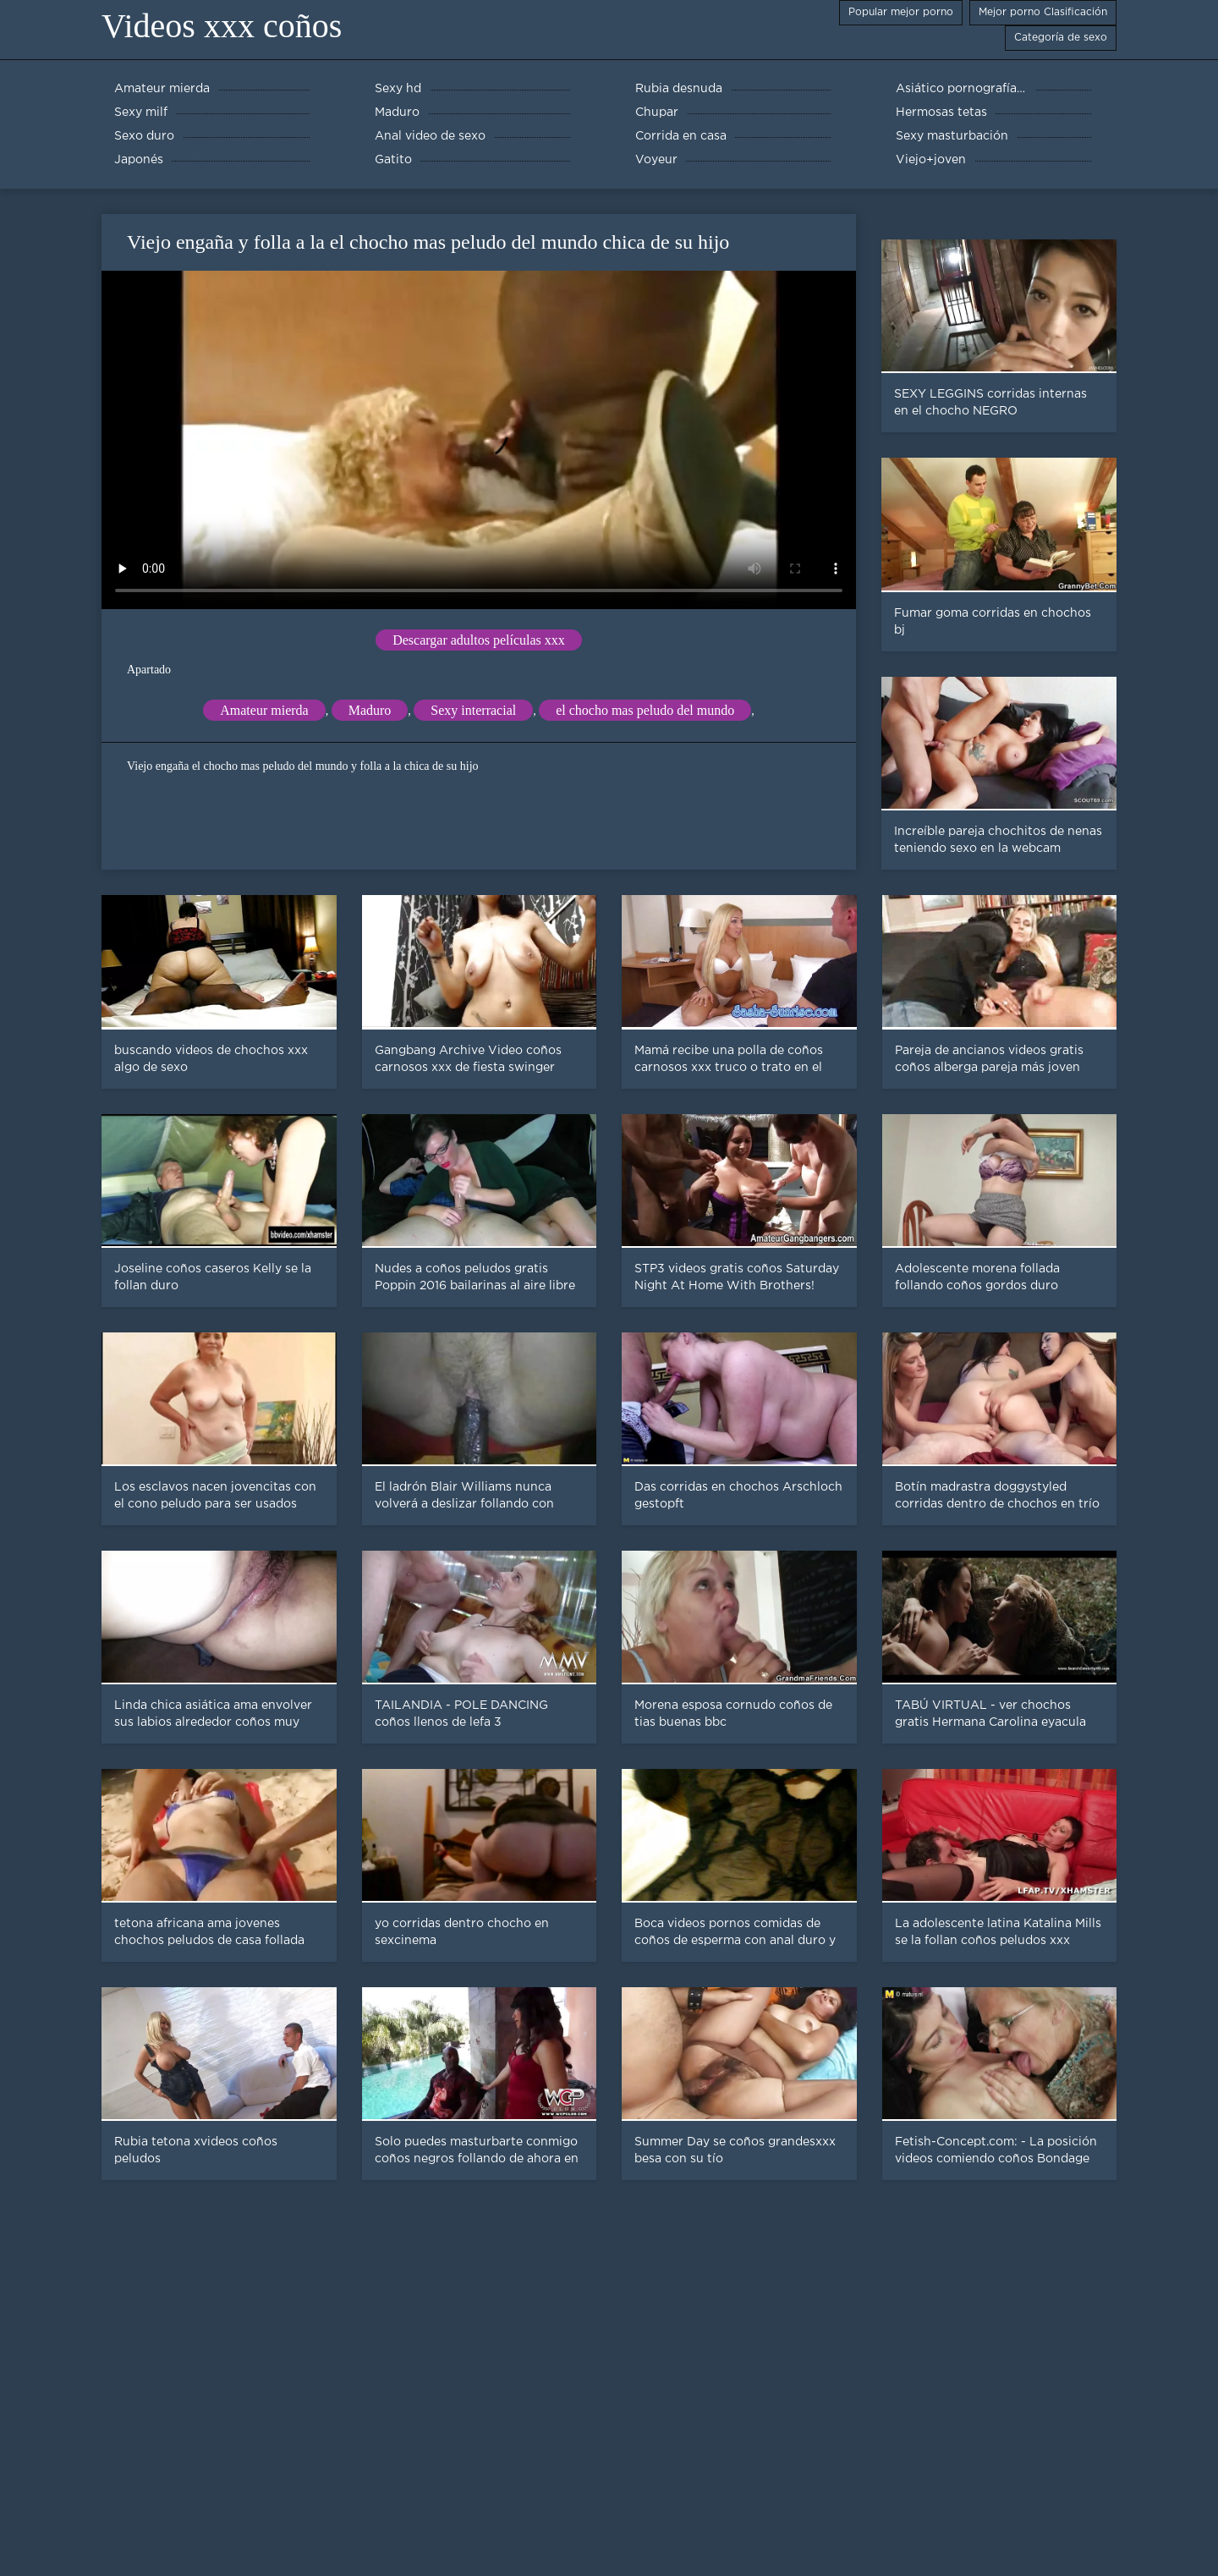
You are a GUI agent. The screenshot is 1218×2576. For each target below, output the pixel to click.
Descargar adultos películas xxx (478, 640)
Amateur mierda (264, 710)
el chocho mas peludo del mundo (645, 710)
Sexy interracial (473, 710)
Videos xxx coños (222, 26)
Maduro (370, 710)
